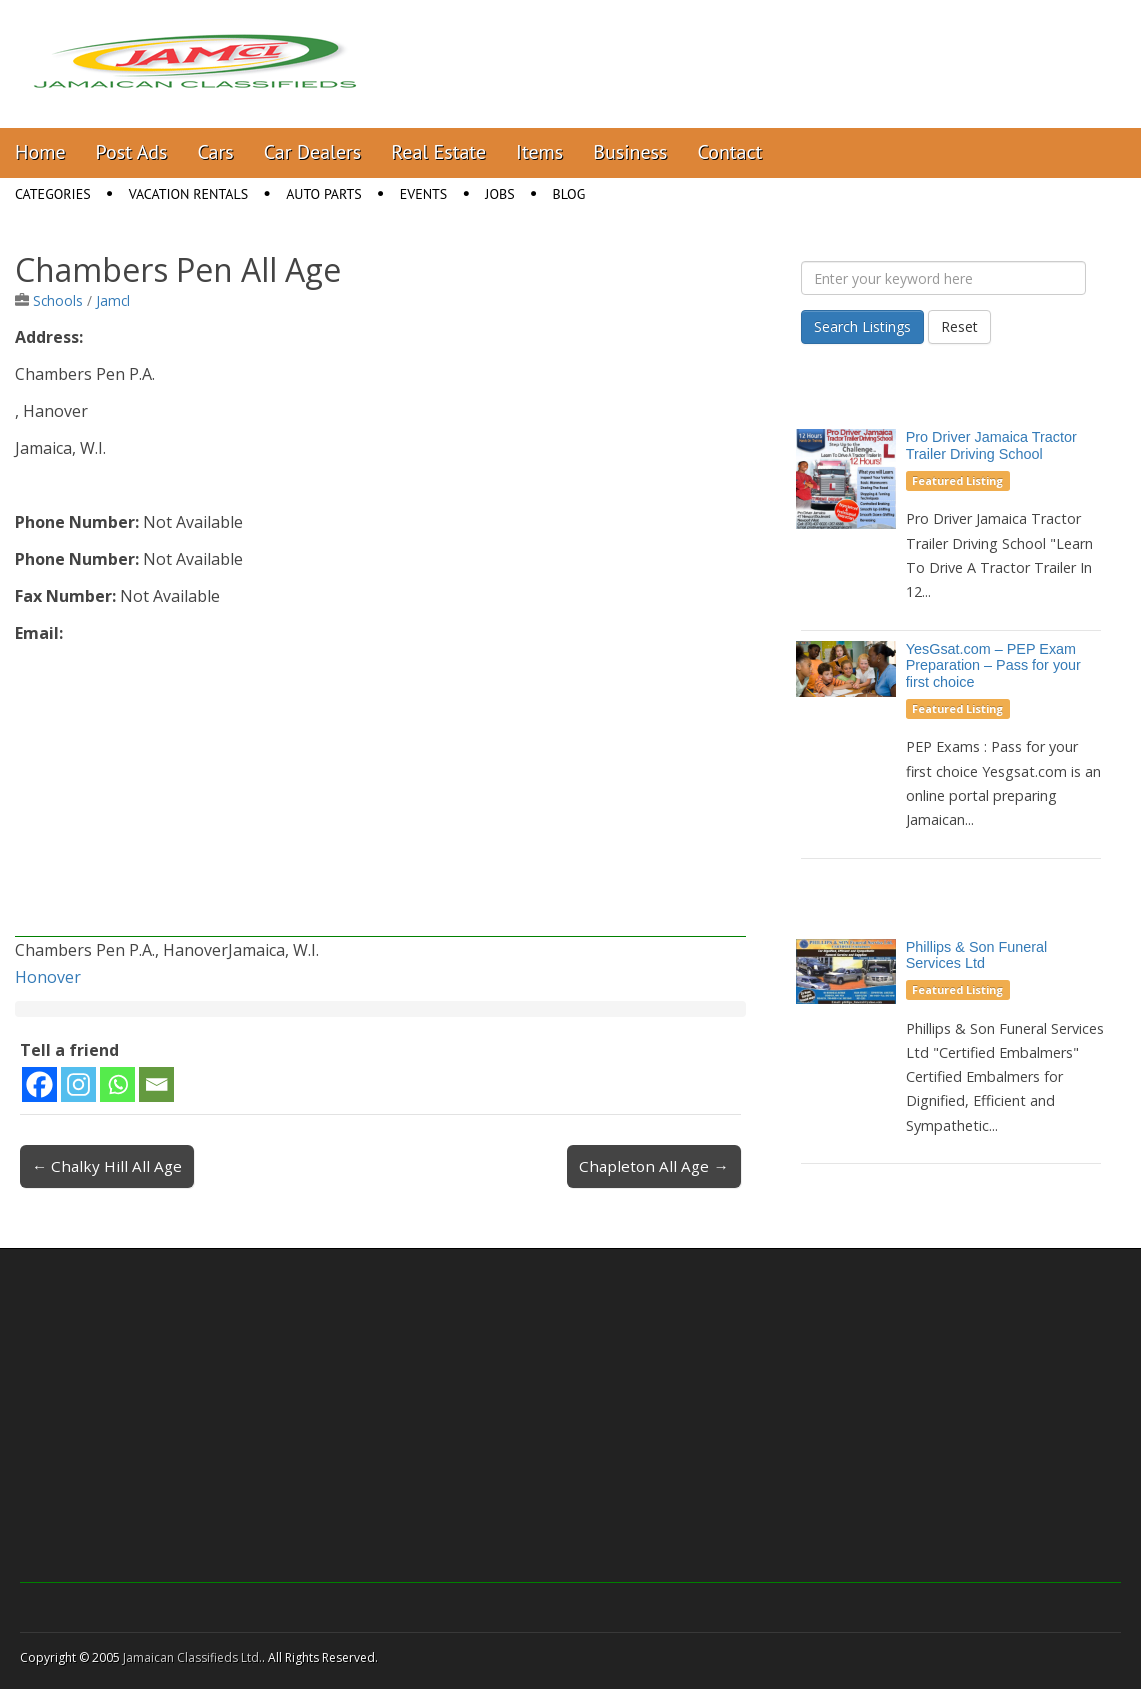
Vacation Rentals (189, 194)
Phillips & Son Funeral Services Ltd (977, 955)
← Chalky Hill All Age (107, 1166)
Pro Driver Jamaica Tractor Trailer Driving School (991, 445)
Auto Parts (324, 194)
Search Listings (862, 326)
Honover (48, 977)
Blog (569, 194)
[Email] (156, 1084)
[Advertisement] (380, 797)
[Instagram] (78, 1084)
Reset (959, 326)
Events (424, 194)
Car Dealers (313, 152)
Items (539, 152)
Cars (216, 152)
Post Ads (132, 152)
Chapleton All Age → (653, 1166)
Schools (58, 300)
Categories (53, 194)
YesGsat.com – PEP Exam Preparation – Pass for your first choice (993, 666)
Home (40, 152)
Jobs (499, 194)
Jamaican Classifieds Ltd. (192, 1657)
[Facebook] (39, 1084)
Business (630, 152)
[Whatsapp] (117, 1084)
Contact (729, 152)
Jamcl (113, 300)
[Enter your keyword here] (943, 278)
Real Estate (438, 152)
